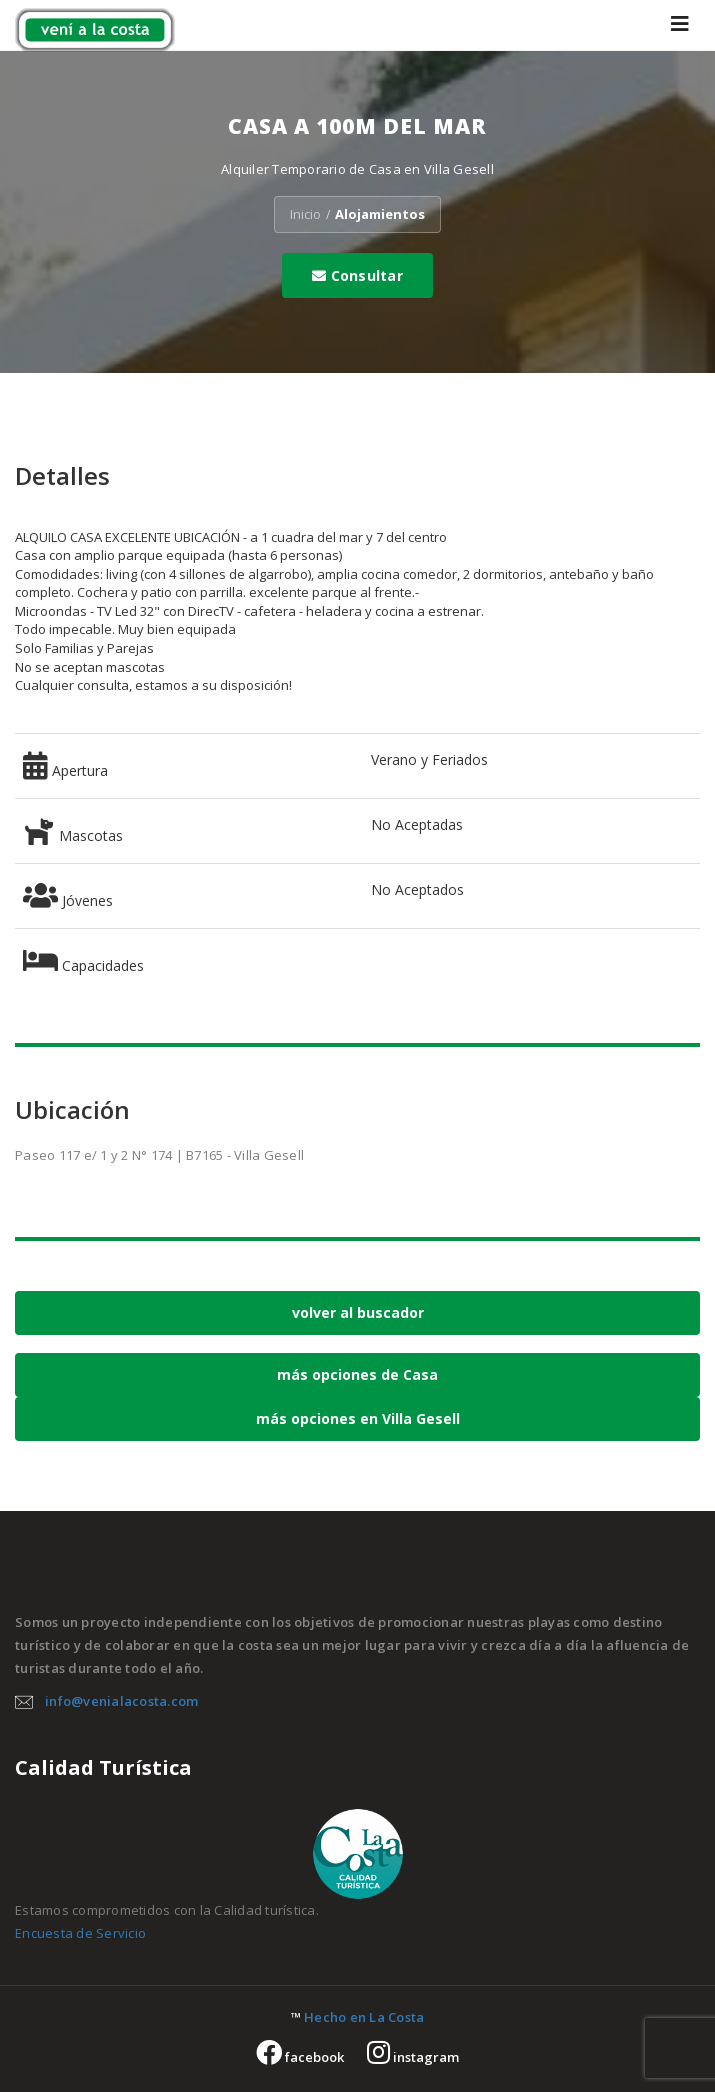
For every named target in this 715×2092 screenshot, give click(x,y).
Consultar (357, 275)
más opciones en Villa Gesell (358, 1418)
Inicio (305, 214)
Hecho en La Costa (364, 2017)
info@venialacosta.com (121, 1701)
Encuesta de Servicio (80, 1933)
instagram (413, 2057)
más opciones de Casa (357, 1374)
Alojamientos (380, 214)
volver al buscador (358, 1312)
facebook (300, 2057)
